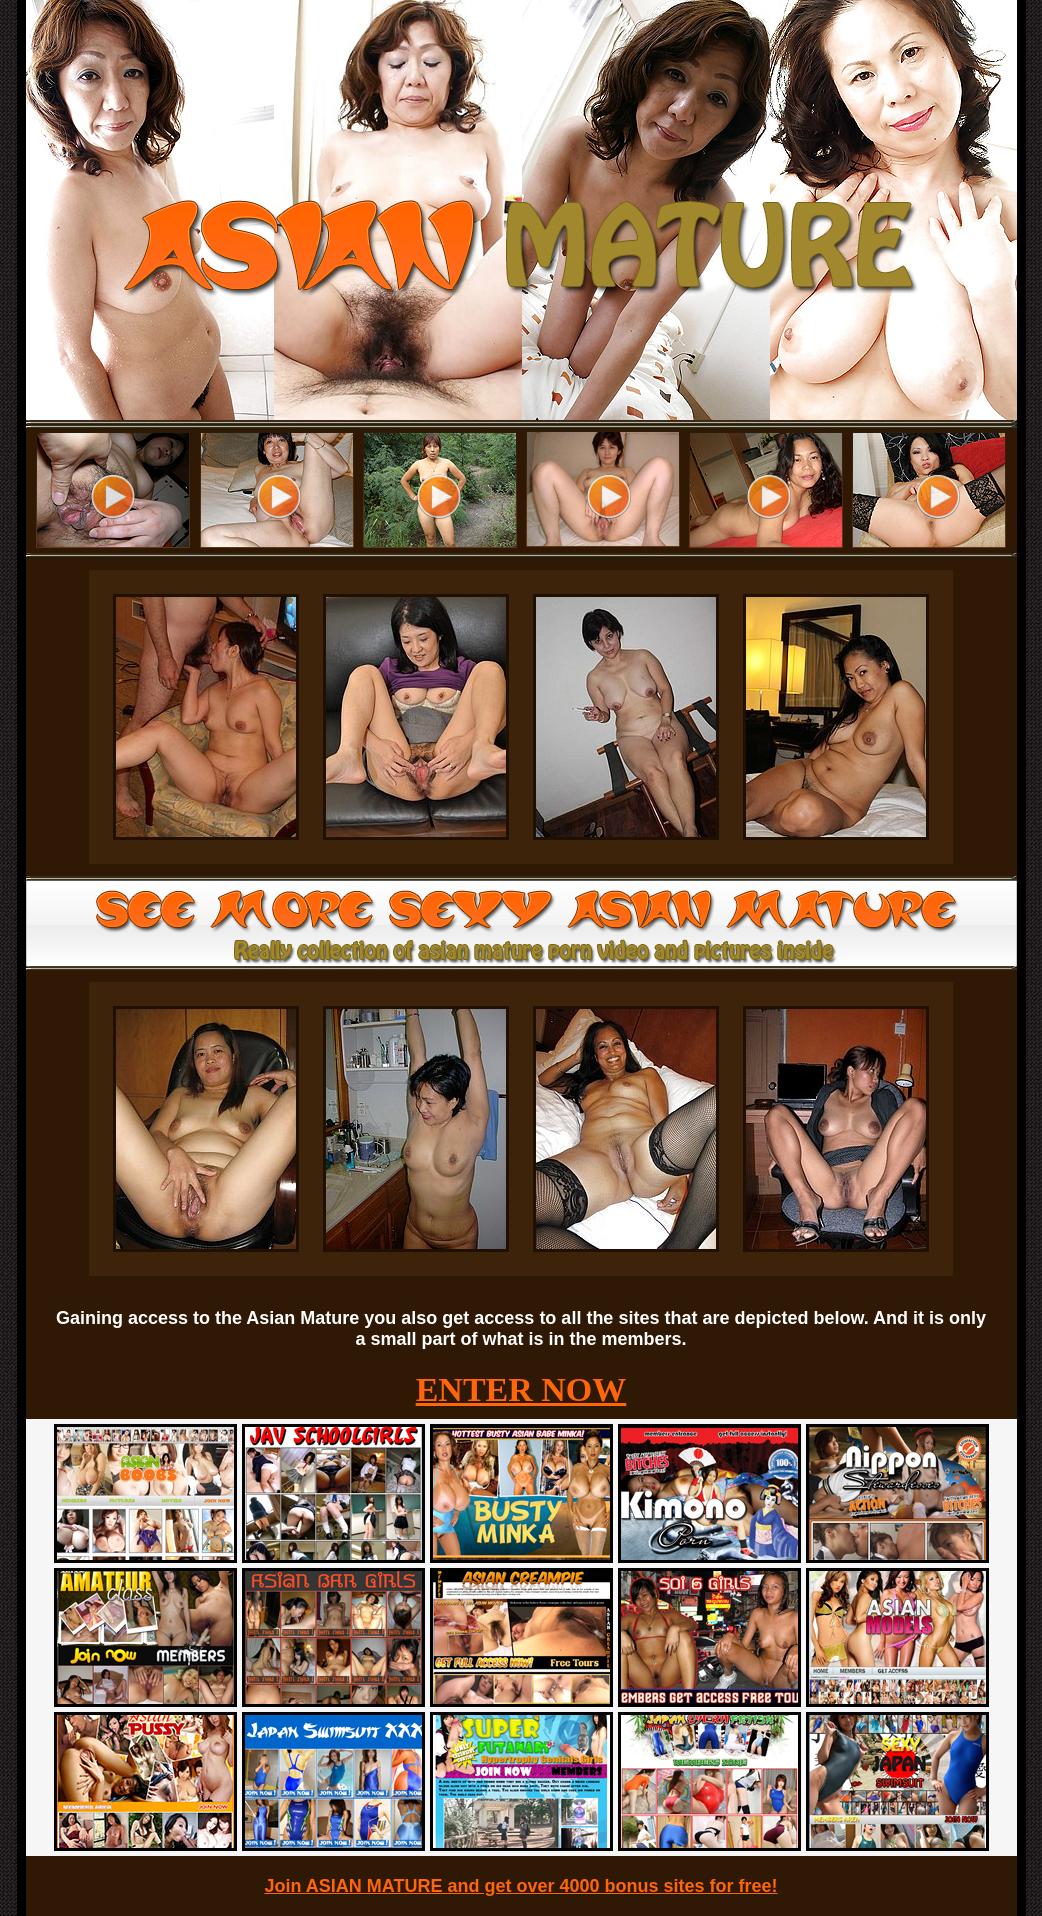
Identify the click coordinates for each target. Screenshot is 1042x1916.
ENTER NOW (521, 1389)
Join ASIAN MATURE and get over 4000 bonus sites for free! (520, 1886)
